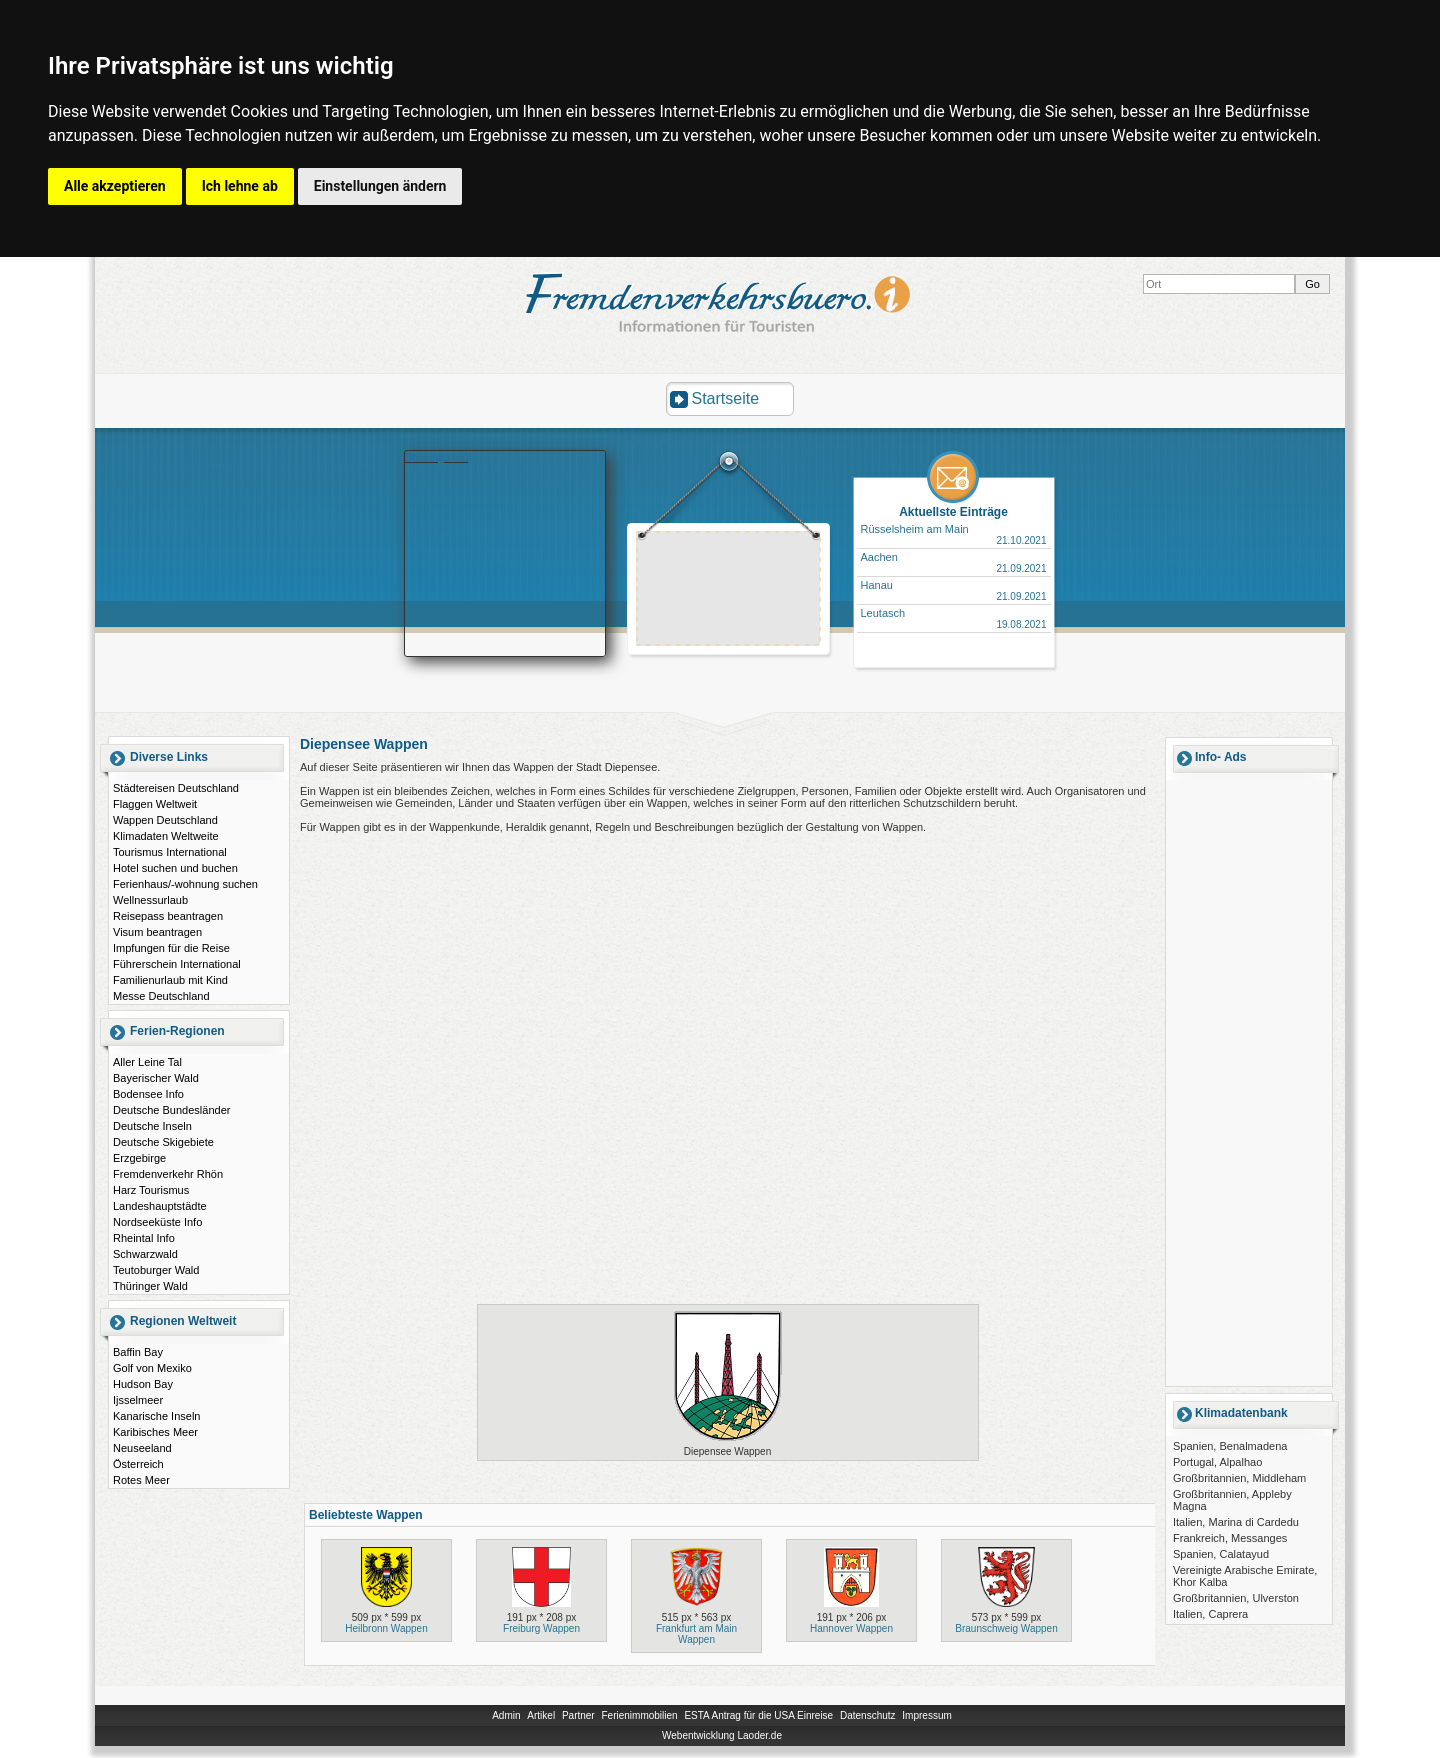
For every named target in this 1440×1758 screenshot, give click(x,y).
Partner (578, 1715)
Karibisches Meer (155, 1432)
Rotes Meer (141, 1480)
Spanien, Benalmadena (1230, 1446)
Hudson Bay (143, 1384)
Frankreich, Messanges (1230, 1538)
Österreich (138, 1464)
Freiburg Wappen (541, 1628)
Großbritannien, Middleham (1239, 1478)
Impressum (926, 1715)
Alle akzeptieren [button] (115, 186)
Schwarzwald (145, 1254)
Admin (506, 1715)
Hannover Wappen (851, 1628)
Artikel (541, 1715)
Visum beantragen (157, 932)
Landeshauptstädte (160, 1206)
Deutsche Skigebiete (163, 1142)
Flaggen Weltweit (155, 804)
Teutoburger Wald (156, 1270)
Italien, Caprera (1210, 1614)
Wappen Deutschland (165, 820)
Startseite (726, 398)
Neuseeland (142, 1448)
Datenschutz (868, 1715)
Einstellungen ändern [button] (380, 186)
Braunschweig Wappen (1006, 1628)
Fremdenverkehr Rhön (168, 1174)
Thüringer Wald (150, 1286)
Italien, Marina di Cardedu (1236, 1522)
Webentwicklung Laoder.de (722, 1735)
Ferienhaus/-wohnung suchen (185, 884)
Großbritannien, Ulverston (1236, 1598)
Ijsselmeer (138, 1400)
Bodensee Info (148, 1094)
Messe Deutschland (161, 996)
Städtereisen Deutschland (176, 788)
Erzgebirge (139, 1158)
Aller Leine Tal (147, 1062)
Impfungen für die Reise (171, 948)
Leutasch (883, 613)
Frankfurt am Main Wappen (696, 1634)
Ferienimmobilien (639, 1715)
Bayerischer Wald (156, 1078)
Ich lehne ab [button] (240, 186)
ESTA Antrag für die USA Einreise (758, 1715)
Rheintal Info (144, 1238)
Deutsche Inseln (152, 1126)
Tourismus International (170, 852)
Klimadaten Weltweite (166, 836)
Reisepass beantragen (168, 916)
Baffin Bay (138, 1352)
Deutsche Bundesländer (171, 1110)
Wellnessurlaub (150, 900)
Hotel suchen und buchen (175, 868)
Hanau (877, 585)
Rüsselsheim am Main (915, 529)
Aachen (879, 557)
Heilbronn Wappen (386, 1628)
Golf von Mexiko (152, 1368)
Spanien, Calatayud (1221, 1554)
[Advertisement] (729, 591)
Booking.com (437, 457)
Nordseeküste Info (157, 1222)
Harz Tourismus (151, 1190)
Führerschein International (177, 964)
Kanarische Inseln (156, 1416)
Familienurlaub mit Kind (170, 980)
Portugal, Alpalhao (1217, 1462)
